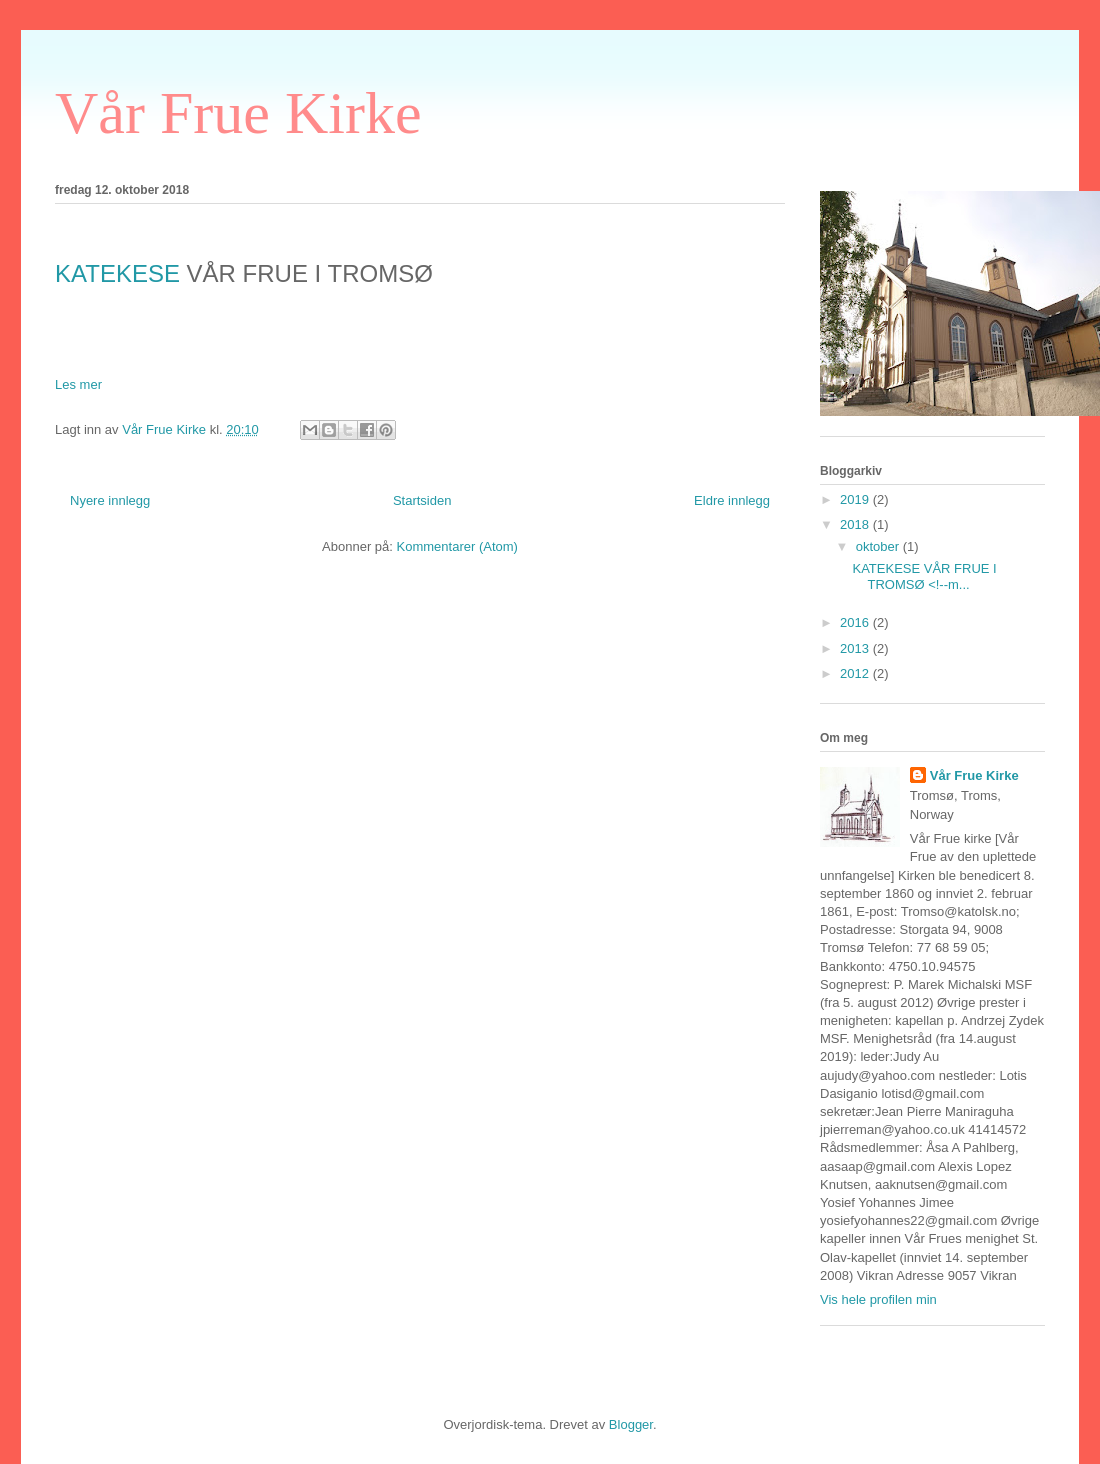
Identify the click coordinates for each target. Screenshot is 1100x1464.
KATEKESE (117, 273)
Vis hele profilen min (878, 1299)
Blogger (631, 1424)
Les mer (78, 384)
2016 (856, 622)
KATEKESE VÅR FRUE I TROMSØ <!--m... (924, 576)
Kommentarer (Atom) (457, 546)
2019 (856, 499)
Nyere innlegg (110, 500)
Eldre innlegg (732, 500)
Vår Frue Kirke (238, 113)
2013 (856, 648)
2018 (856, 524)
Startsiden (422, 500)
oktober (879, 546)
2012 (856, 673)
